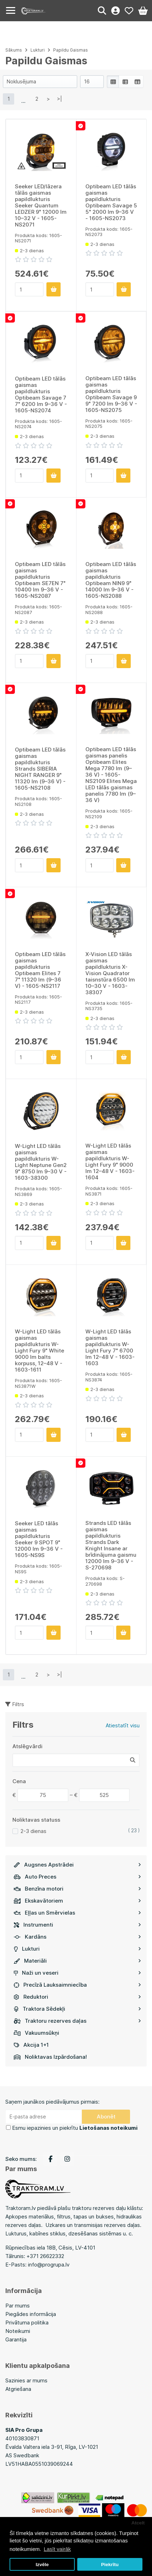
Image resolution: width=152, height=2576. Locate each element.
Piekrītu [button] (110, 2564)
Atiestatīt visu (123, 1725)
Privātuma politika (27, 2322)
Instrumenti (77, 1924)
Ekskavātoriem (77, 1900)
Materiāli (77, 1960)
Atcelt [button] (138, 2522)
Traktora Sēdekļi (77, 2008)
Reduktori (77, 1996)
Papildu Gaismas (70, 50)
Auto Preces (77, 1876)
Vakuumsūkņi (36, 2032)
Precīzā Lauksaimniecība (77, 1984)
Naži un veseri (77, 1972)
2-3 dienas (33, 1831)
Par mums (17, 2305)
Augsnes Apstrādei (77, 1864)
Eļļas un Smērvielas (77, 1912)
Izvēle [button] (42, 2564)
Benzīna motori (77, 1888)
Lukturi (77, 1948)
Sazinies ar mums (26, 2380)
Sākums (13, 50)
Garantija (16, 2339)
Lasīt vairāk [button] (57, 2549)
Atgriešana (18, 2389)
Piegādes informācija (30, 2314)
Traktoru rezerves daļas (77, 2020)
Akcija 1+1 (31, 2044)
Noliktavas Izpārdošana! (50, 2056)
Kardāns (77, 1936)
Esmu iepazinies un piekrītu (74, 2127)
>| (59, 99)
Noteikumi (17, 2331)
